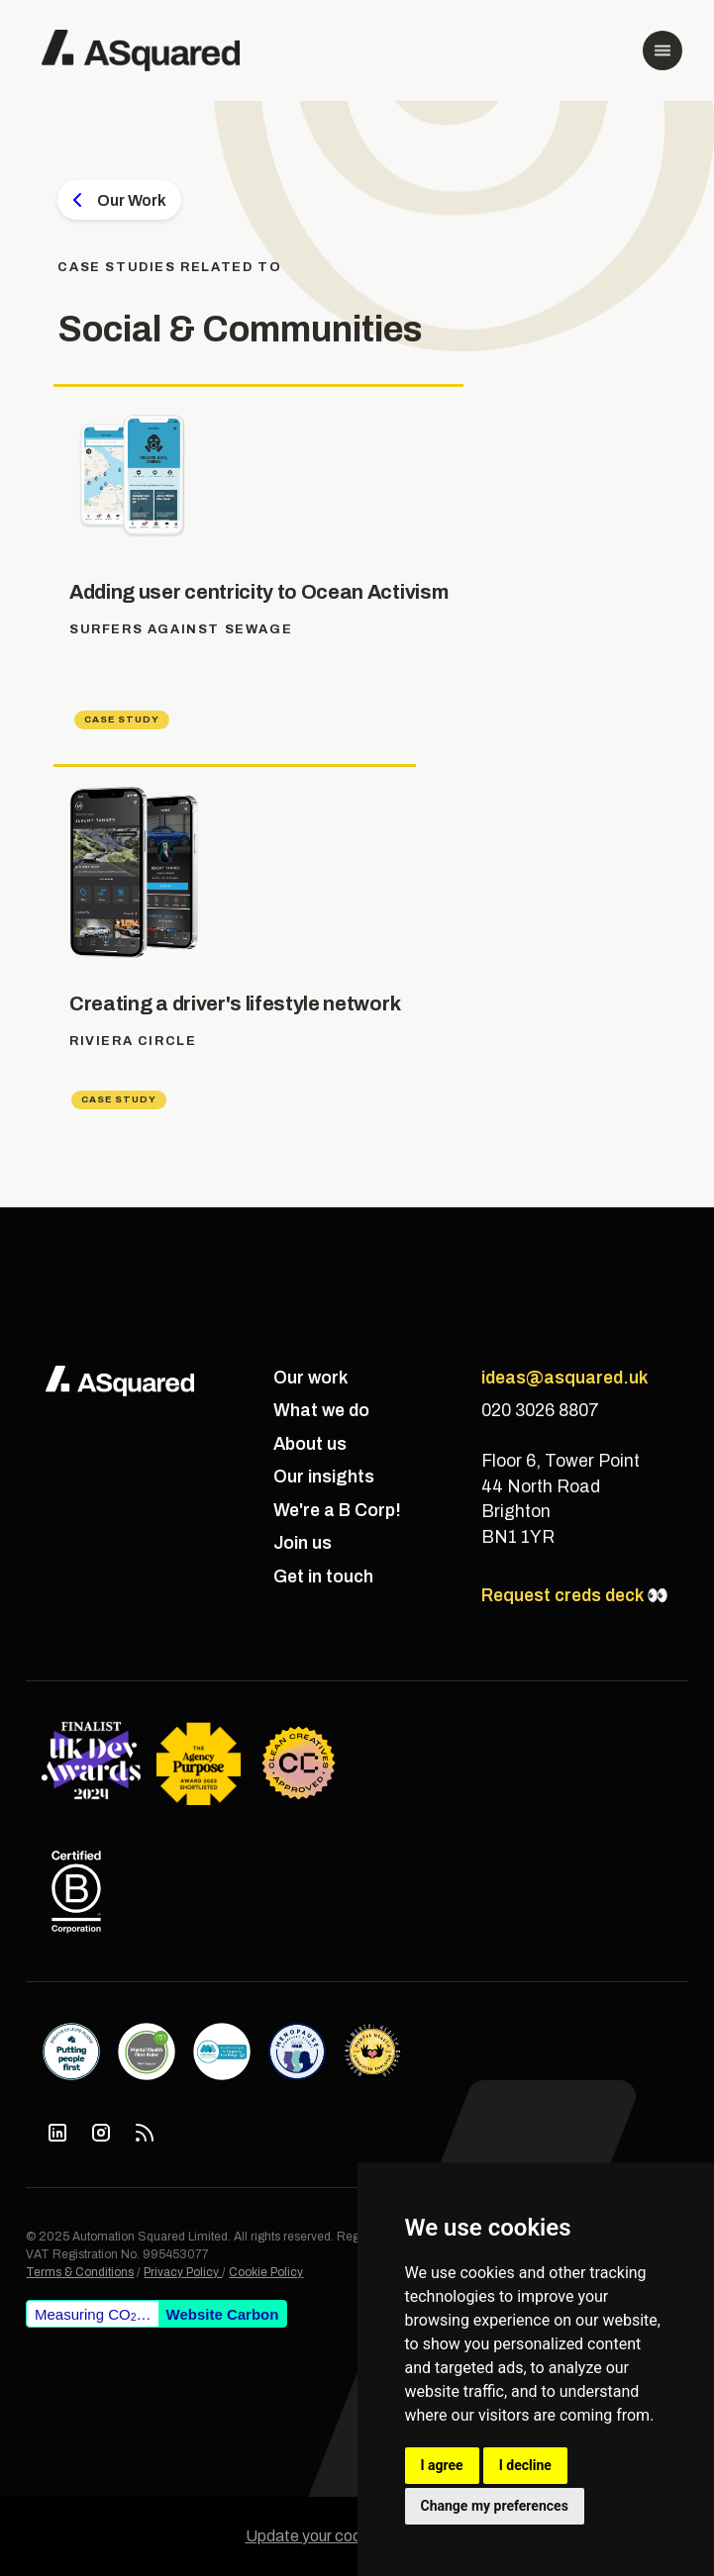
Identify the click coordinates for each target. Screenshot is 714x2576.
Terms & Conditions (80, 2272)
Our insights (323, 1477)
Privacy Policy (183, 2272)
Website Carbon (222, 2314)
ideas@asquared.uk (564, 1378)
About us (310, 1444)
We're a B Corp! (337, 1510)
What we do (321, 1410)
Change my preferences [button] (494, 2506)
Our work (310, 1378)
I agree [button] (442, 2465)
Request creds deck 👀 (574, 1595)
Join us (302, 1543)
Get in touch (323, 1577)
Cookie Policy (266, 2272)
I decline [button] (525, 2465)
